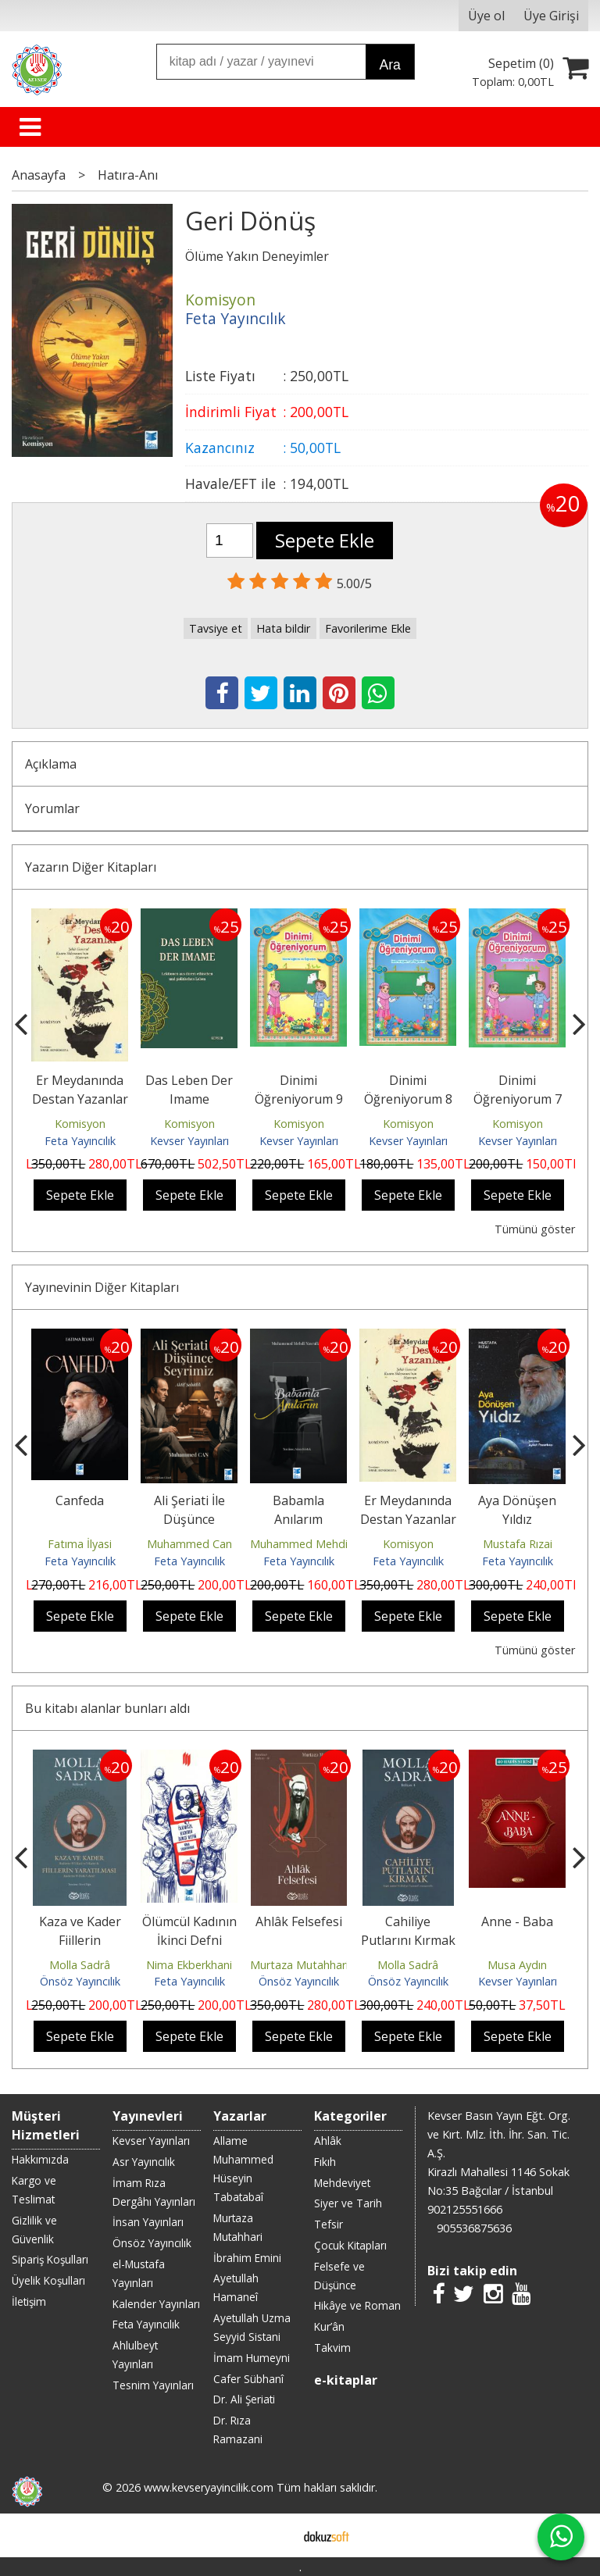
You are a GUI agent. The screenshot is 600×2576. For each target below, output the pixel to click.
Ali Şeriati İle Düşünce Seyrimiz (189, 1519)
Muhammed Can (189, 1543)
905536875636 (474, 2228)
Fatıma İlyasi (80, 1543)
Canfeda (79, 1500)
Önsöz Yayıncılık (80, 1981)
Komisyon (80, 1123)
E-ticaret (275, 2535)
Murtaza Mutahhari (299, 1964)
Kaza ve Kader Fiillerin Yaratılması (80, 1940)
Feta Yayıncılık (80, 1140)
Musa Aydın (517, 1964)
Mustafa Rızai (517, 1543)
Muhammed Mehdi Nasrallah (324, 1543)
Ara (389, 65)
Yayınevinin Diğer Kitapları (102, 1287)
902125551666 (464, 2209)
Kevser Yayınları (189, 1140)
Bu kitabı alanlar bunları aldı (107, 1708)
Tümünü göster (535, 1229)
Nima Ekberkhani (189, 1964)
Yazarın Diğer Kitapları (90, 867)
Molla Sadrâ (79, 1964)
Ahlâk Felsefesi (298, 1921)
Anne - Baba (517, 1921)
